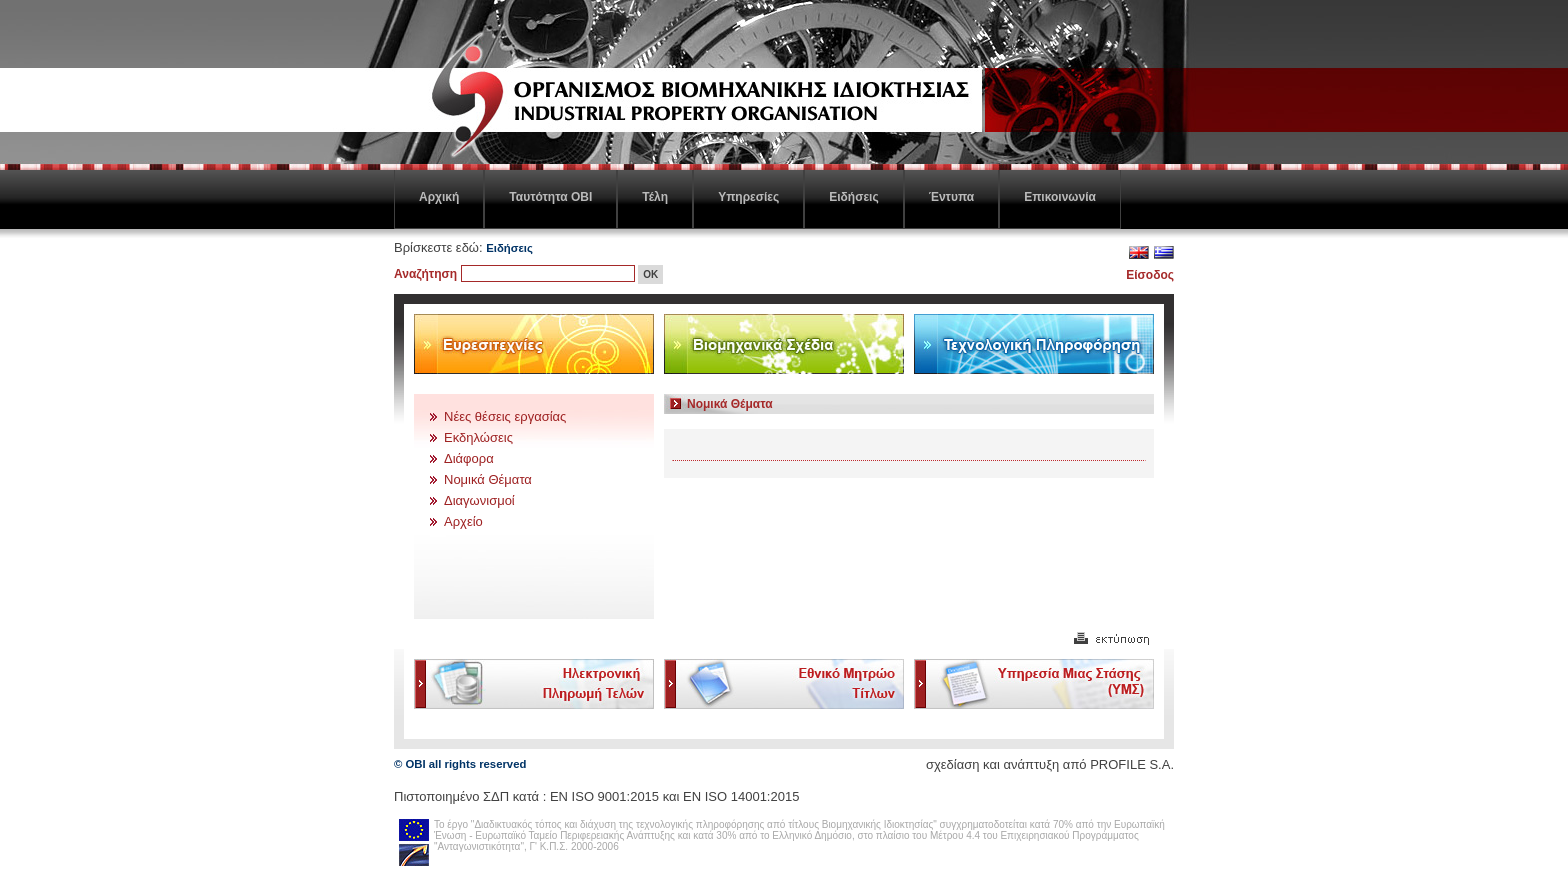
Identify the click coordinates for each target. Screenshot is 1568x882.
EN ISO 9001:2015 (604, 796)
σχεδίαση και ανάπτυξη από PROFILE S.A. (1050, 764)
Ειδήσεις (853, 197)
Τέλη (655, 197)
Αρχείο (463, 521)
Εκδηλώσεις (478, 437)
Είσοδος (1150, 275)
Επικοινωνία (1060, 197)
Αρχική (439, 197)
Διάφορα (469, 458)
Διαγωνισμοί (479, 500)
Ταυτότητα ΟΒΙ (550, 197)
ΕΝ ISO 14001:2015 (741, 796)
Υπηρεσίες (748, 197)
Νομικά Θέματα (488, 479)
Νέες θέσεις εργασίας (505, 416)
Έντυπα (951, 197)
